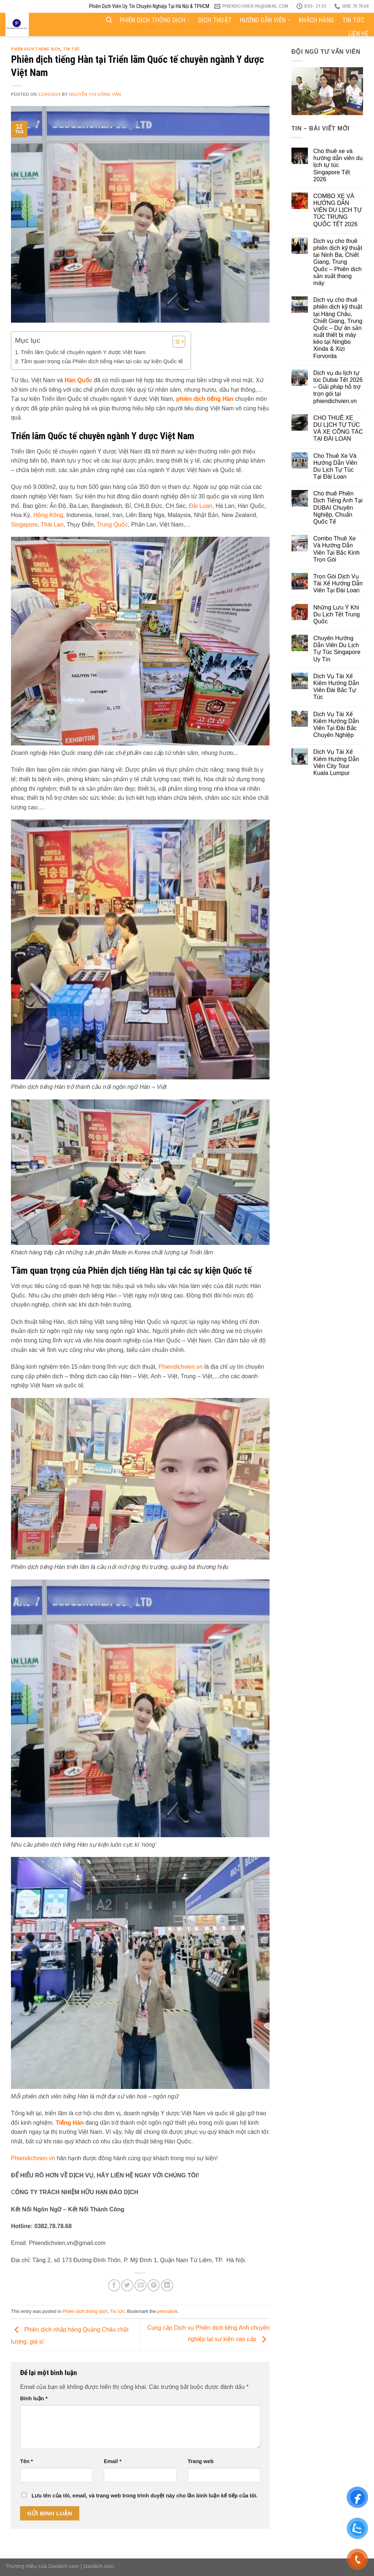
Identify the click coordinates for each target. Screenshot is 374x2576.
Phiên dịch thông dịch (155, 20)
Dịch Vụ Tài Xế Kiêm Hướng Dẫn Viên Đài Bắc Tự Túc (336, 686)
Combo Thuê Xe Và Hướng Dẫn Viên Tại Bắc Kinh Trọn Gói (336, 549)
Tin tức (353, 20)
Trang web (201, 2461)
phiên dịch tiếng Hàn (205, 399)
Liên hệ (358, 33)
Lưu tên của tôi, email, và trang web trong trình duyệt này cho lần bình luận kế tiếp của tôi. (144, 2496)
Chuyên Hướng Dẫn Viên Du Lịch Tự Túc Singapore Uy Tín (336, 648)
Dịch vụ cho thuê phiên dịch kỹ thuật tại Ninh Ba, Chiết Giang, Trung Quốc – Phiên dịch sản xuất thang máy (337, 262)
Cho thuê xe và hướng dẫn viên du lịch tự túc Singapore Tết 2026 (338, 165)
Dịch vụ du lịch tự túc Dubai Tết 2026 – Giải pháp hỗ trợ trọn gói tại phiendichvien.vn (338, 387)
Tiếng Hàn (70, 2123)
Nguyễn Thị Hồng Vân (95, 94)
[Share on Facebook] (114, 2285)
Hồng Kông (48, 515)
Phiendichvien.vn (181, 1367)
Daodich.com (64, 2566)
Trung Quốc (112, 524)
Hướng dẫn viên (265, 20)
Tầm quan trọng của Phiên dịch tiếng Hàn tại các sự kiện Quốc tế (102, 361)
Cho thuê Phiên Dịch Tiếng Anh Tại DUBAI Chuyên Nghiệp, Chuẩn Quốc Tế (338, 507)
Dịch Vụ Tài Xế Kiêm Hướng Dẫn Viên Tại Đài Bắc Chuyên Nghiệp (336, 724)
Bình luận (33, 2398)
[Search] (109, 20)
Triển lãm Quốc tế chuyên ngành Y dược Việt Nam (83, 352)
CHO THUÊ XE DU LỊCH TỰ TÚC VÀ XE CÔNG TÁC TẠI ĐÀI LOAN (338, 428)
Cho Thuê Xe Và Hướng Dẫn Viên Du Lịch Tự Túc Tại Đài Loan (335, 466)
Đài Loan (200, 506)
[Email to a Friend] (140, 2285)
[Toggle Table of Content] (175, 341)
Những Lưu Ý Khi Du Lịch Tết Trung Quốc (336, 614)
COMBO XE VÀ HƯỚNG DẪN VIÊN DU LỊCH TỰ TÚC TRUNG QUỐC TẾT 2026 (337, 210)
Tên (26, 2461)
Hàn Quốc (78, 380)
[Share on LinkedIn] (167, 2285)
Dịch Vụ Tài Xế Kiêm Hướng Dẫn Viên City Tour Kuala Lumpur (336, 762)
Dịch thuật (215, 20)
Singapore (24, 524)
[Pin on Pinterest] (154, 2285)
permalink (167, 2311)
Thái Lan (52, 524)
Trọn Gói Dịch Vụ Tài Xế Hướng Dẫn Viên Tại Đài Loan (338, 583)
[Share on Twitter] (127, 2285)
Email (112, 2461)
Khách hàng (316, 20)
